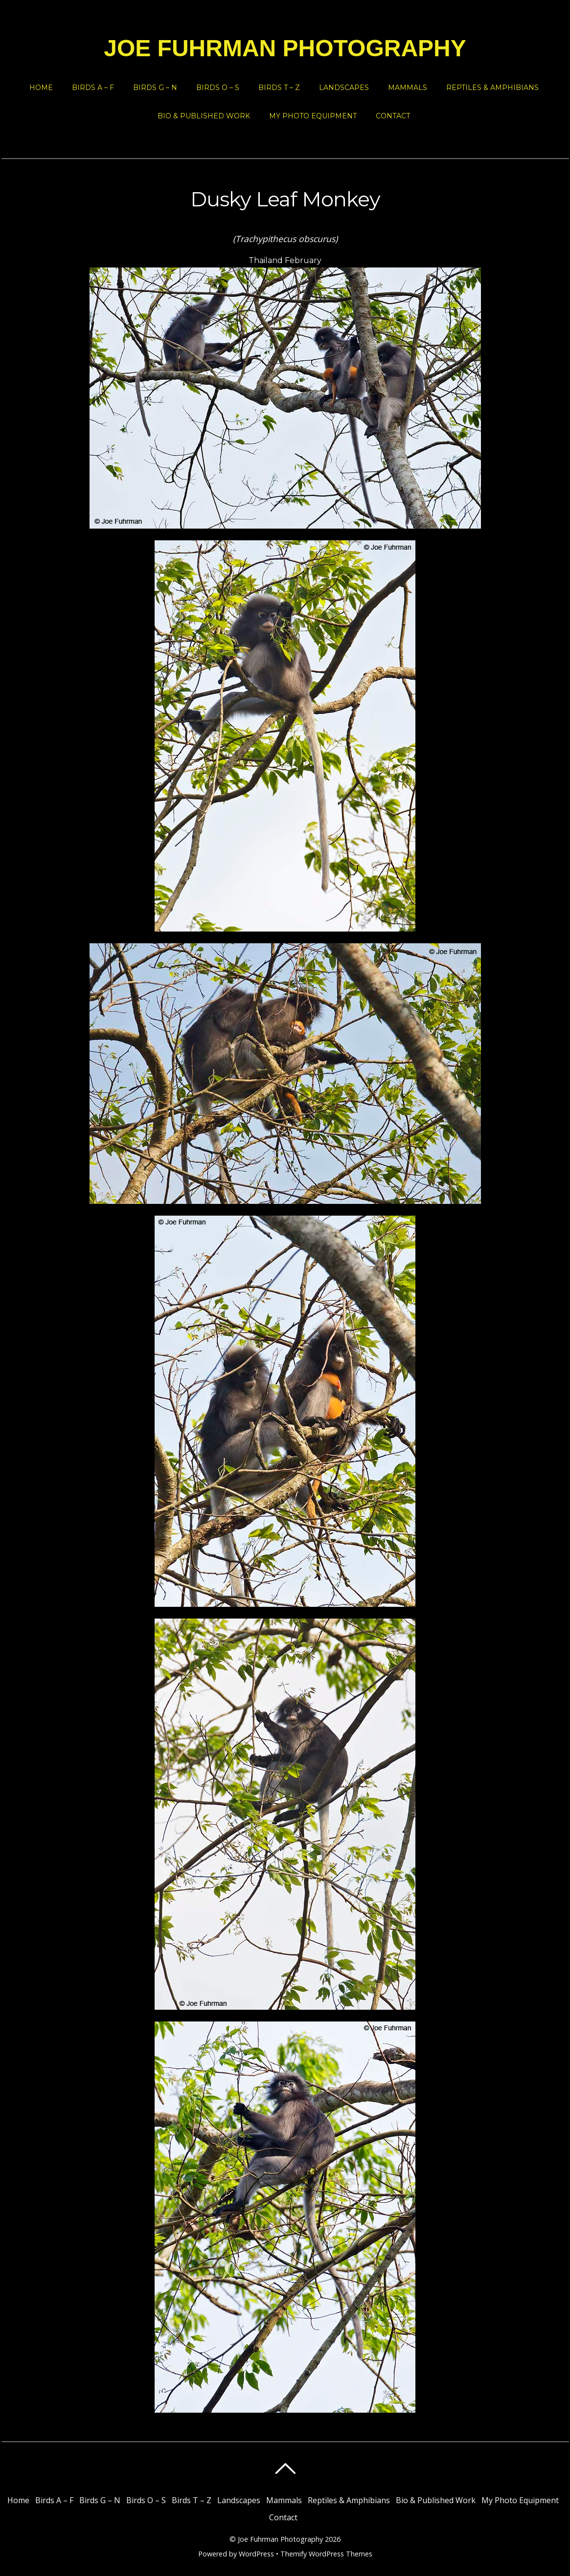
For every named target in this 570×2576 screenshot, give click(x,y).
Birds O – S (217, 87)
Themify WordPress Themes (326, 2553)
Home (41, 87)
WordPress (256, 2553)
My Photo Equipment (313, 115)
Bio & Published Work (204, 115)
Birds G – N (155, 87)
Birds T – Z (279, 87)
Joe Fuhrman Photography (280, 2539)
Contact (393, 115)
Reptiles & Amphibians (492, 87)
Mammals (407, 87)
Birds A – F (93, 87)
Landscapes (344, 87)
